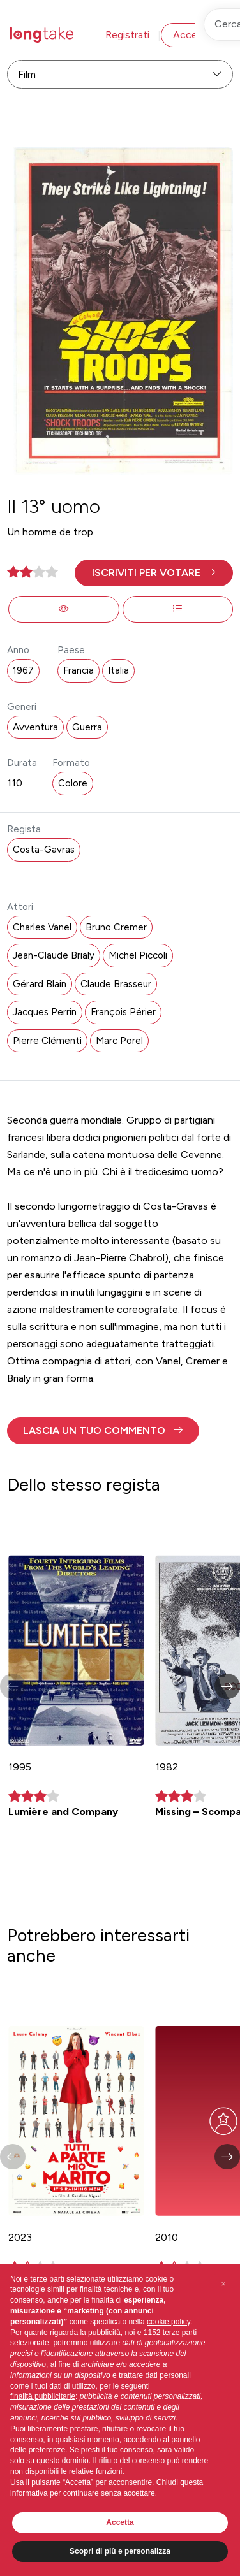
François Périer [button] (123, 1012)
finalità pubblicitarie (42, 2396)
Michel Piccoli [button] (138, 955)
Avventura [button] (35, 727)
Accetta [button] (119, 2522)
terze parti (180, 2332)
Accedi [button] (189, 35)
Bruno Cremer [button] (116, 927)
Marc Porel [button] (119, 1040)
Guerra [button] (87, 727)
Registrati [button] (127, 35)
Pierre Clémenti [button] (47, 1040)
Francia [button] (78, 670)
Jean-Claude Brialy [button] (53, 955)
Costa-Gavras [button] (44, 849)
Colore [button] (72, 783)
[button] (153, 573)
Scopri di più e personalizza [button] (120, 2551)
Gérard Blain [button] (39, 984)
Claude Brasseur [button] (115, 984)
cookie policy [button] (168, 2321)
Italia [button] (118, 670)
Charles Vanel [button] (42, 927)
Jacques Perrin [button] (45, 1012)
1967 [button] (23, 670)
